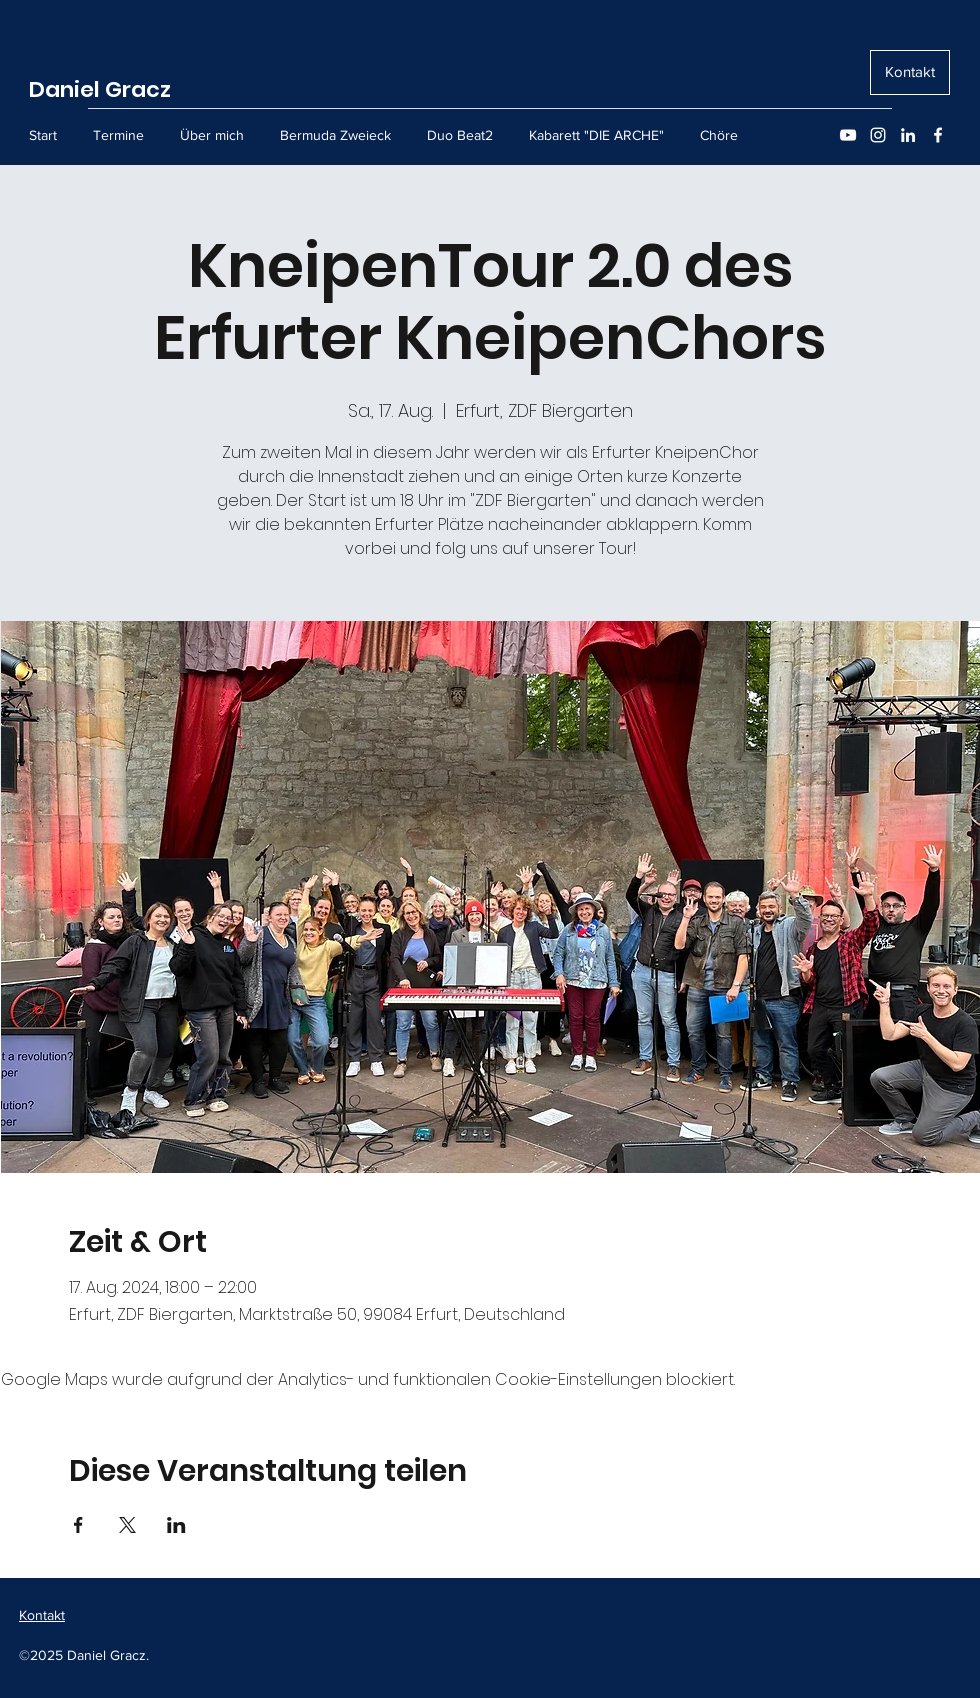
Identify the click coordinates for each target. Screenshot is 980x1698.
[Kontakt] (910, 72)
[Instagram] (878, 135)
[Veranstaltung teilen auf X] (127, 1525)
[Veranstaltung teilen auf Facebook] (78, 1525)
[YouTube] (848, 135)
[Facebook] (938, 135)
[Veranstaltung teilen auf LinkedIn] (176, 1525)
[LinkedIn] (908, 135)
